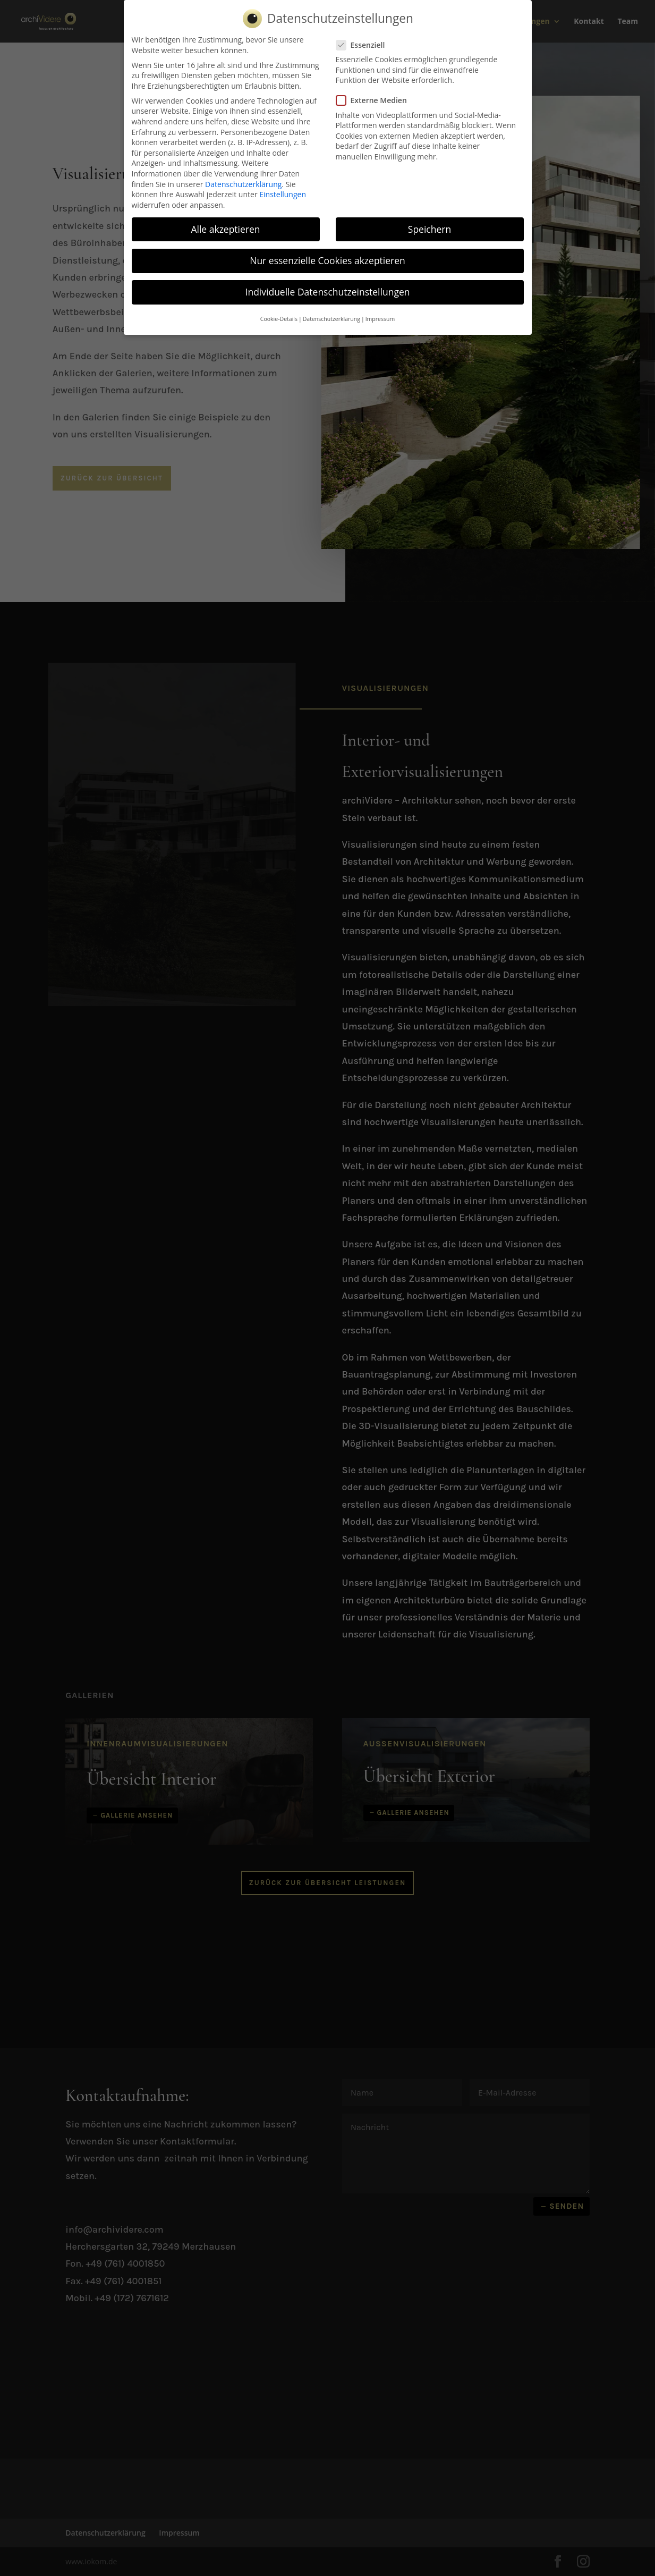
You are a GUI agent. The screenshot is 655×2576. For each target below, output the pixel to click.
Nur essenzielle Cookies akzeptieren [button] (327, 260)
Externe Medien (376, 100)
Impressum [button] (380, 319)
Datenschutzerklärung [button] (331, 319)
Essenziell (365, 45)
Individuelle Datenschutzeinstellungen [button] (327, 291)
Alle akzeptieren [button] (225, 229)
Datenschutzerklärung (243, 184)
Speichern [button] (429, 229)
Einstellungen (282, 194)
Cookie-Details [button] (278, 319)
